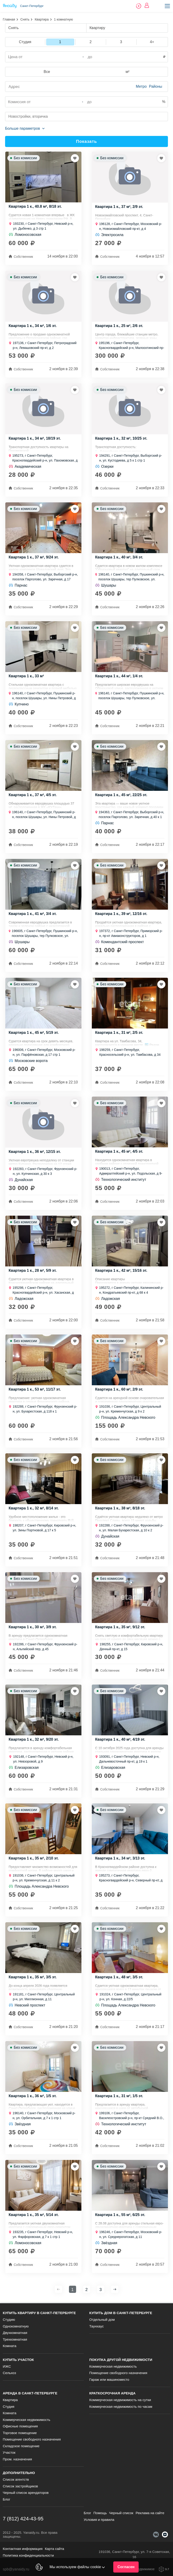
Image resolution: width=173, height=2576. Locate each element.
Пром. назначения (17, 2459)
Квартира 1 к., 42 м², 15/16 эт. (121, 1270)
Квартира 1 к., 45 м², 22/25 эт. (121, 795)
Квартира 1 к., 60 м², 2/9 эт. (119, 1389)
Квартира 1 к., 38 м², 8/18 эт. (120, 1508)
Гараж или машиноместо (109, 2379)
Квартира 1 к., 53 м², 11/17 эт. (35, 1389)
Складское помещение (21, 2446)
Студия (8, 2406)
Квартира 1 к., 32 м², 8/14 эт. (34, 1508)
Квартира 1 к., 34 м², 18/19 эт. (35, 438)
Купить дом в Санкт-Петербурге (120, 2313)
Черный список (121, 2513)
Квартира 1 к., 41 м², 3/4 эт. (33, 914)
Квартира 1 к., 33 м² (26, 676)
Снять (24, 19)
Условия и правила (99, 2520)
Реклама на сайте (150, 2513)
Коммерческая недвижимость (113, 2366)
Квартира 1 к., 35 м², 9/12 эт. (120, 1627)
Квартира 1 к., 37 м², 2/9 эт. (119, 207)
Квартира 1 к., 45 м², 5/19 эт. (34, 1033)
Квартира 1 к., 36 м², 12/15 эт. (35, 1152)
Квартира (42, 19)
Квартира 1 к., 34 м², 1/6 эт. (33, 326)
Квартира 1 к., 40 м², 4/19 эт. (120, 1739)
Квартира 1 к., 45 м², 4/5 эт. (119, 1151)
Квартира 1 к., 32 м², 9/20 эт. (34, 1739)
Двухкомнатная (15, 2333)
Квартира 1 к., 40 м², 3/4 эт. (119, 557)
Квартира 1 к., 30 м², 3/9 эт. (33, 1627)
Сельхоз (9, 2373)
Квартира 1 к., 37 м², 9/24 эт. (34, 557)
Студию (9, 2319)
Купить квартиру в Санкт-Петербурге (39, 2313)
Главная (9, 19)
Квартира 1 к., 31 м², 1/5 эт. (119, 2096)
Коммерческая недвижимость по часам (120, 2406)
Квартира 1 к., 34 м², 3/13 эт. (120, 1858)
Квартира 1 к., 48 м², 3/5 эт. (119, 1977)
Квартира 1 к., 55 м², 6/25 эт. (120, 2215)
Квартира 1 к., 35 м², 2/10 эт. (34, 1858)
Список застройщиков (20, 2486)
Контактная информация (22, 2549)
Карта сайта (54, 2549)
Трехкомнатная (15, 2339)
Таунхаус (96, 2326)
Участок (9, 2452)
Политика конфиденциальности (28, 2555)
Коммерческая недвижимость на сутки (120, 2400)
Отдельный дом (102, 2319)
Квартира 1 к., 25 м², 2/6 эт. (119, 326)
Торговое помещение (20, 2433)
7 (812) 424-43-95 (23, 2518)
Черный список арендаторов (26, 2493)
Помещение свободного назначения (118, 2373)
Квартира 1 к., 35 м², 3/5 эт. (33, 1977)
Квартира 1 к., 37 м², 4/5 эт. (33, 795)
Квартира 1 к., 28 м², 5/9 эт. (33, 1270)
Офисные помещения (20, 2426)
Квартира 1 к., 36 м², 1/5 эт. (33, 2096)
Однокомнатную (16, 2326)
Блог (6, 2499)
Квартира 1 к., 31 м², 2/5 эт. (119, 1033)
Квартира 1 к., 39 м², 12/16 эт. (121, 914)
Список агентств (16, 2479)
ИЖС (7, 2366)
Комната (9, 2346)
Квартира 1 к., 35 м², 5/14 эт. (34, 2215)
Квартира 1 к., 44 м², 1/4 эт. (119, 676)
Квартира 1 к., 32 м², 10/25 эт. (121, 438)
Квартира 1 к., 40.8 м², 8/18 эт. (35, 206)
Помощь (100, 2513)
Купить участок (18, 2360)
